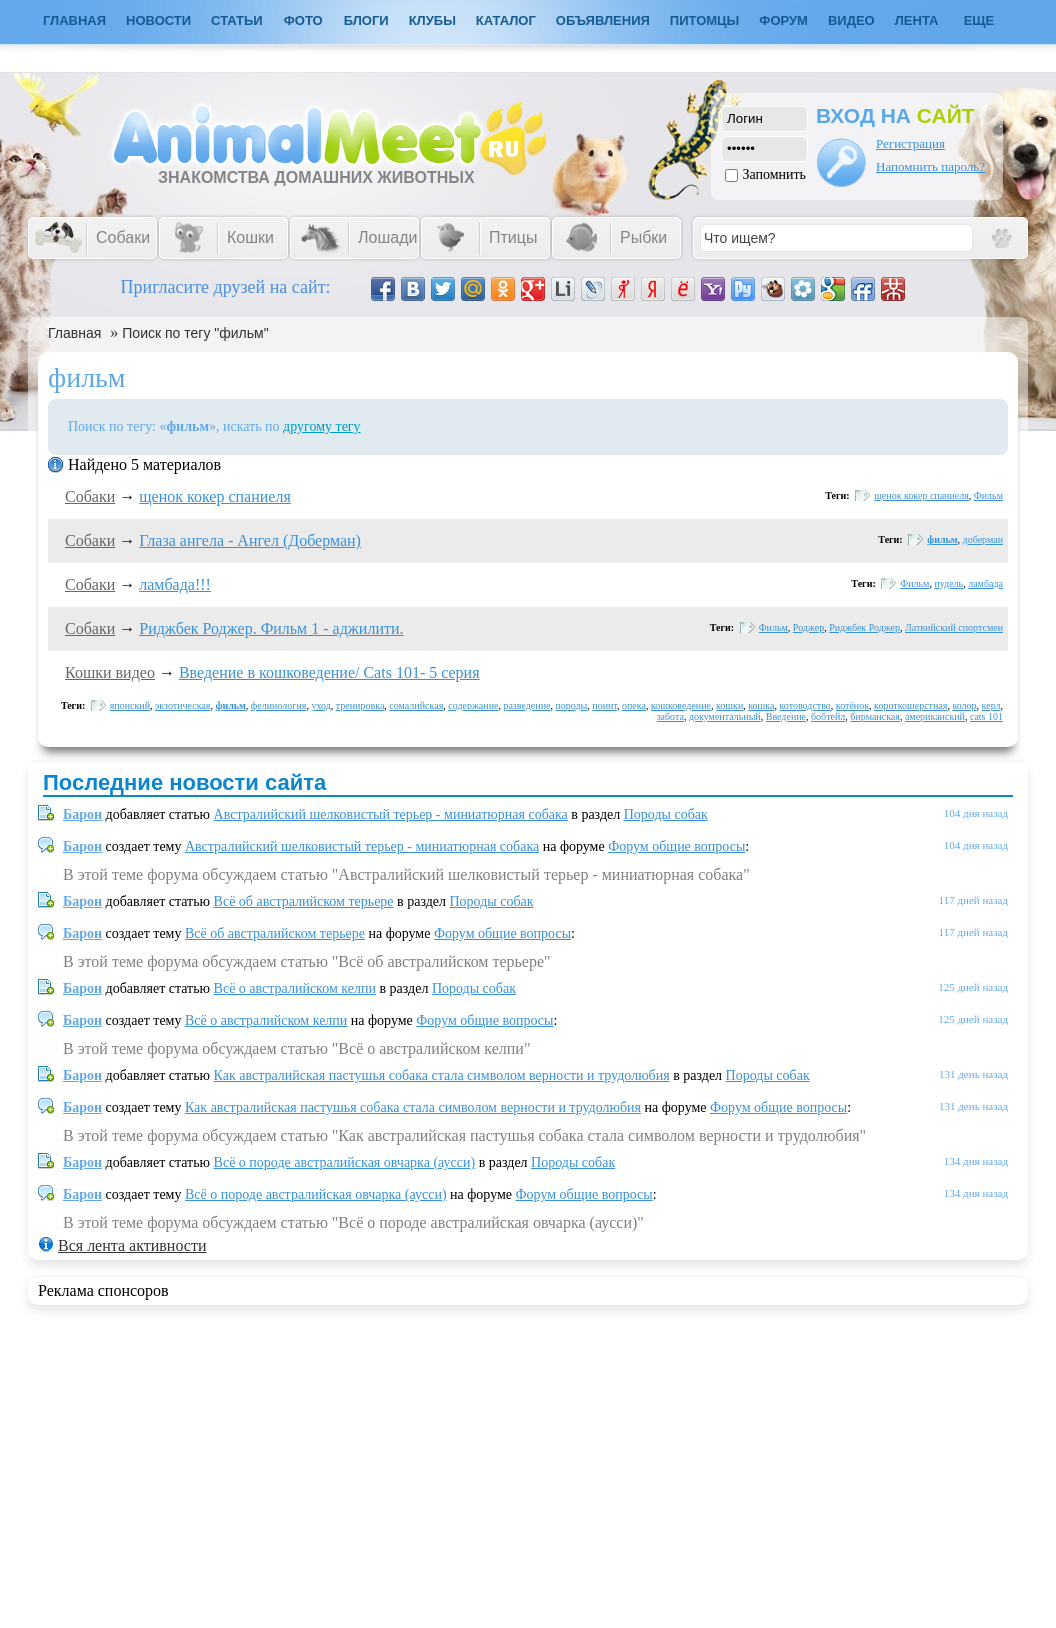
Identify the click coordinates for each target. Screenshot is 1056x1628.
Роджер (808, 627)
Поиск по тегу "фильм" (195, 333)
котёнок (852, 705)
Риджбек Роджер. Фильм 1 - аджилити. (271, 628)
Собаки (90, 496)
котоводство (804, 705)
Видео (851, 20)
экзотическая (182, 705)
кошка (761, 705)
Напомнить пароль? (930, 166)
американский (935, 716)
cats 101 (986, 716)
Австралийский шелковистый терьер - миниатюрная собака (391, 814)
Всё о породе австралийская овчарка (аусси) (345, 1162)
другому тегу (322, 426)
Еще (979, 20)
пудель (948, 583)
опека (634, 705)
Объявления (603, 20)
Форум (783, 20)
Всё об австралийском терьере (304, 901)
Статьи (237, 20)
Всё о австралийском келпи (295, 988)
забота (670, 716)
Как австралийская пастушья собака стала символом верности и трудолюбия (442, 1075)
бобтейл (828, 716)
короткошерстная (910, 705)
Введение (786, 716)
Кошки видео (110, 672)
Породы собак (666, 814)
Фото (303, 20)
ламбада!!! (175, 584)
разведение (526, 705)
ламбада (985, 583)
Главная (74, 333)
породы (571, 705)
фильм (942, 539)
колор (964, 705)
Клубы (432, 20)
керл (991, 705)
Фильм (988, 495)
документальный (725, 716)
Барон (82, 814)
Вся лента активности (132, 1245)
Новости (158, 20)
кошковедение (681, 705)
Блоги (366, 20)
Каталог (506, 20)
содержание (473, 705)
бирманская (875, 716)
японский (130, 705)
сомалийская (416, 705)
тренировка (360, 705)
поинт (604, 705)
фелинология (279, 705)
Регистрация (910, 143)
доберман (983, 539)
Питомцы (704, 20)
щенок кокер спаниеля (215, 496)
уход (320, 705)
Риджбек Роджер (864, 627)
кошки (729, 705)
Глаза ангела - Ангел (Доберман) (250, 540)
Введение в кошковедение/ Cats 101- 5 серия (329, 672)
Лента (917, 20)
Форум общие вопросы (676, 846)
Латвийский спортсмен (954, 627)
